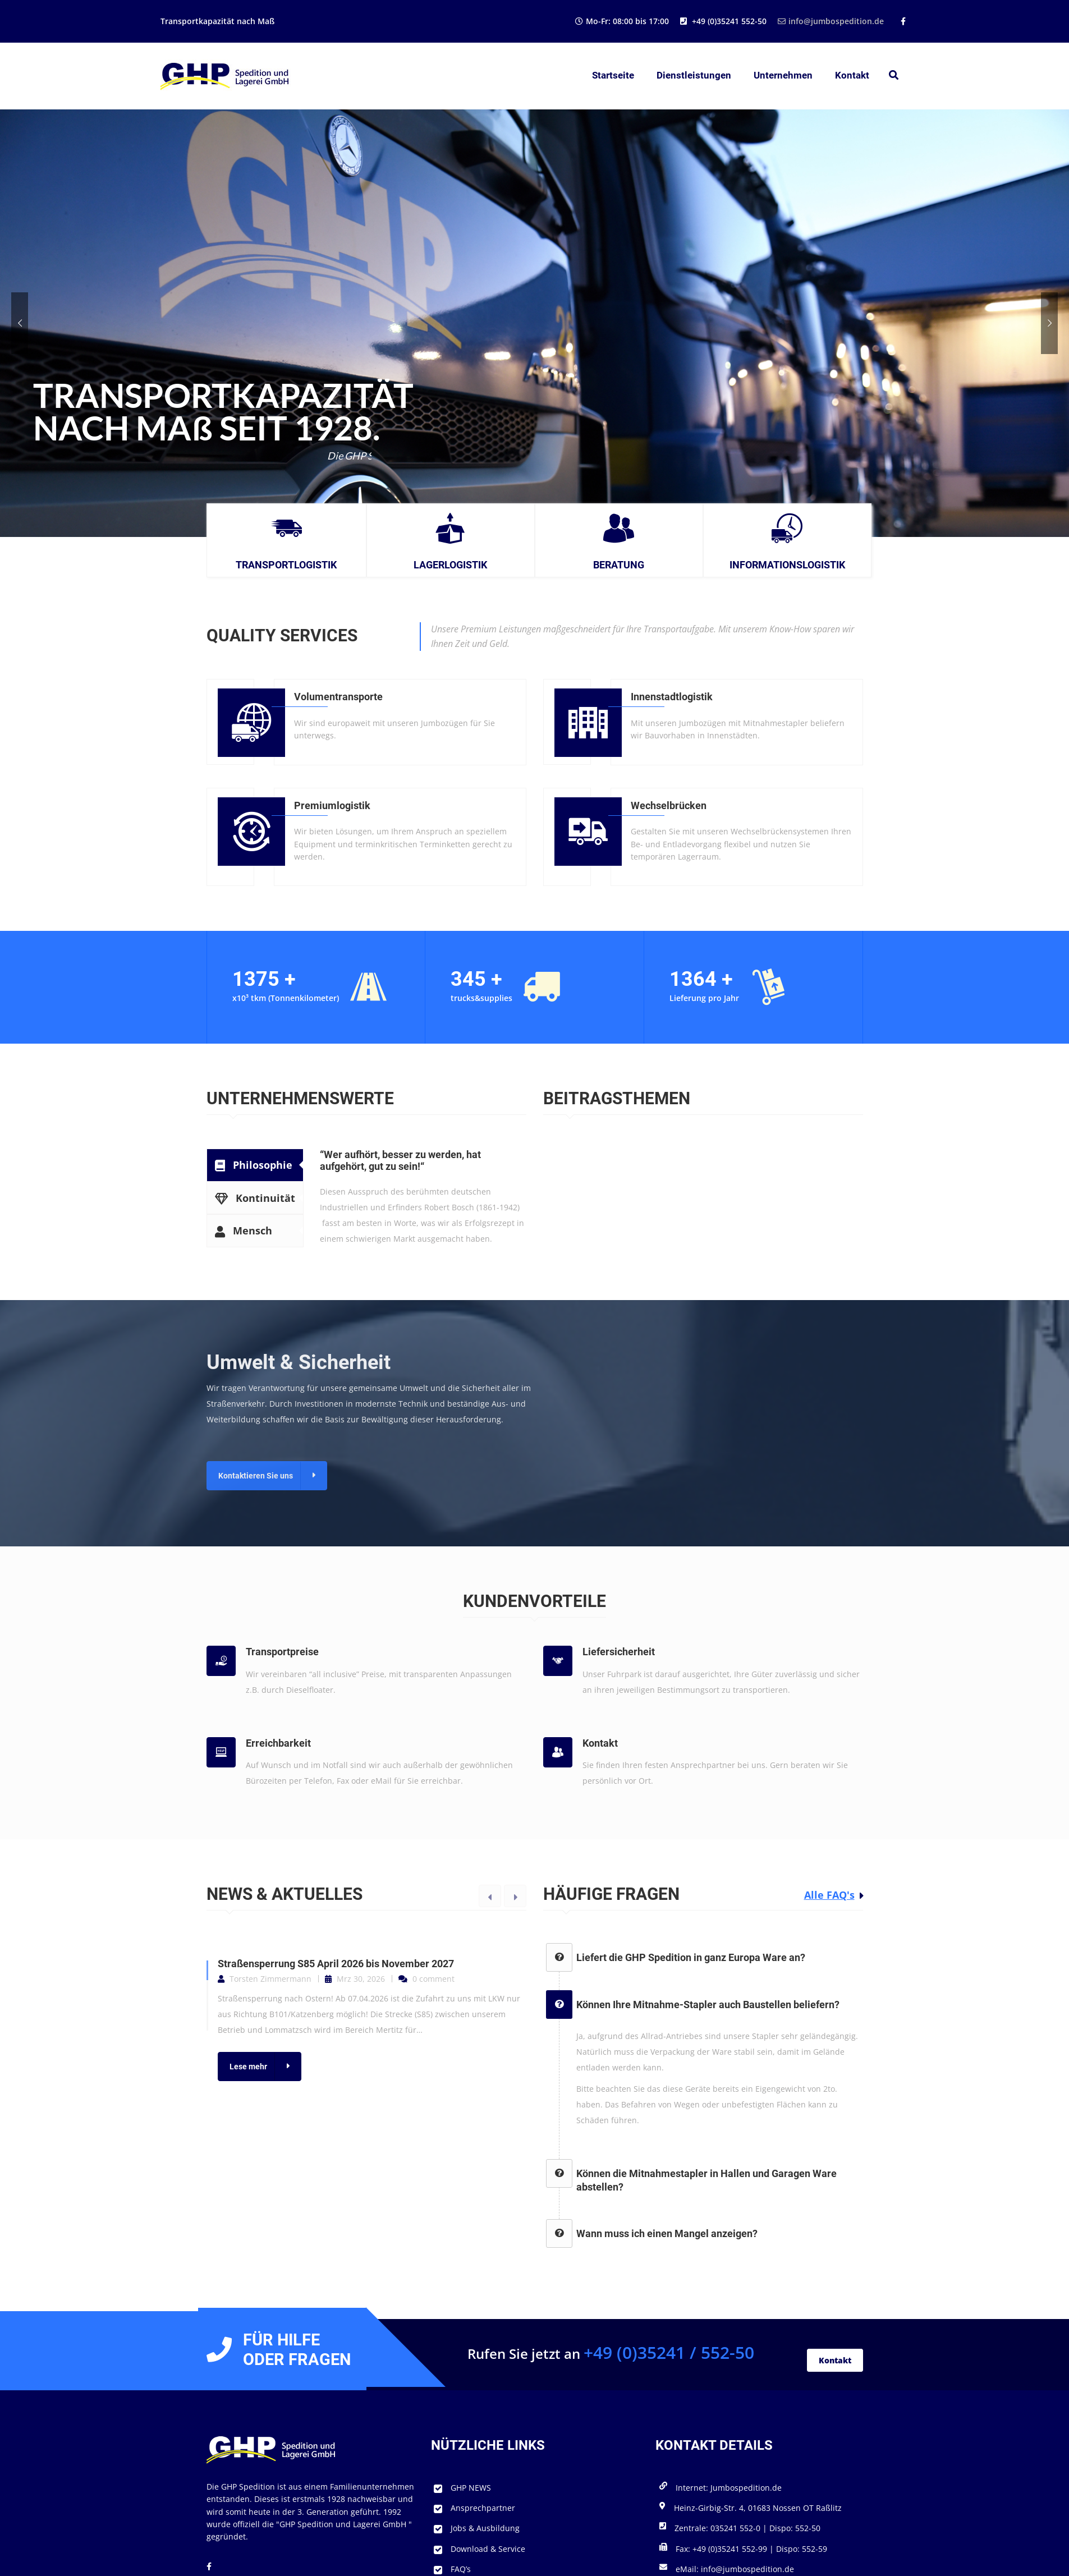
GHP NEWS (471, 2487)
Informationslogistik (787, 565)
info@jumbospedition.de (831, 21)
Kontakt (852, 75)
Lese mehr (248, 2066)
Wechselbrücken (668, 805)
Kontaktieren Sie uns (255, 1475)
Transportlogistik (286, 565)
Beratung (618, 565)
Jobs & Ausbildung (485, 2528)
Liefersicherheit (618, 1651)
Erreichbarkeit (278, 1743)
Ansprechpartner (483, 2507)
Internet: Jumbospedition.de (729, 2487)
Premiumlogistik (332, 805)
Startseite (613, 75)
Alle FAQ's (829, 1895)
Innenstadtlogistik (672, 696)
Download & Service (488, 2548)
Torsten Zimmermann (270, 1978)
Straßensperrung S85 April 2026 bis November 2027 (336, 1963)
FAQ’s (461, 2569)
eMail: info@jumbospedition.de (735, 2569)
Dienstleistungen (694, 75)
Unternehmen (783, 75)
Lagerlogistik (450, 565)
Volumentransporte (338, 696)
